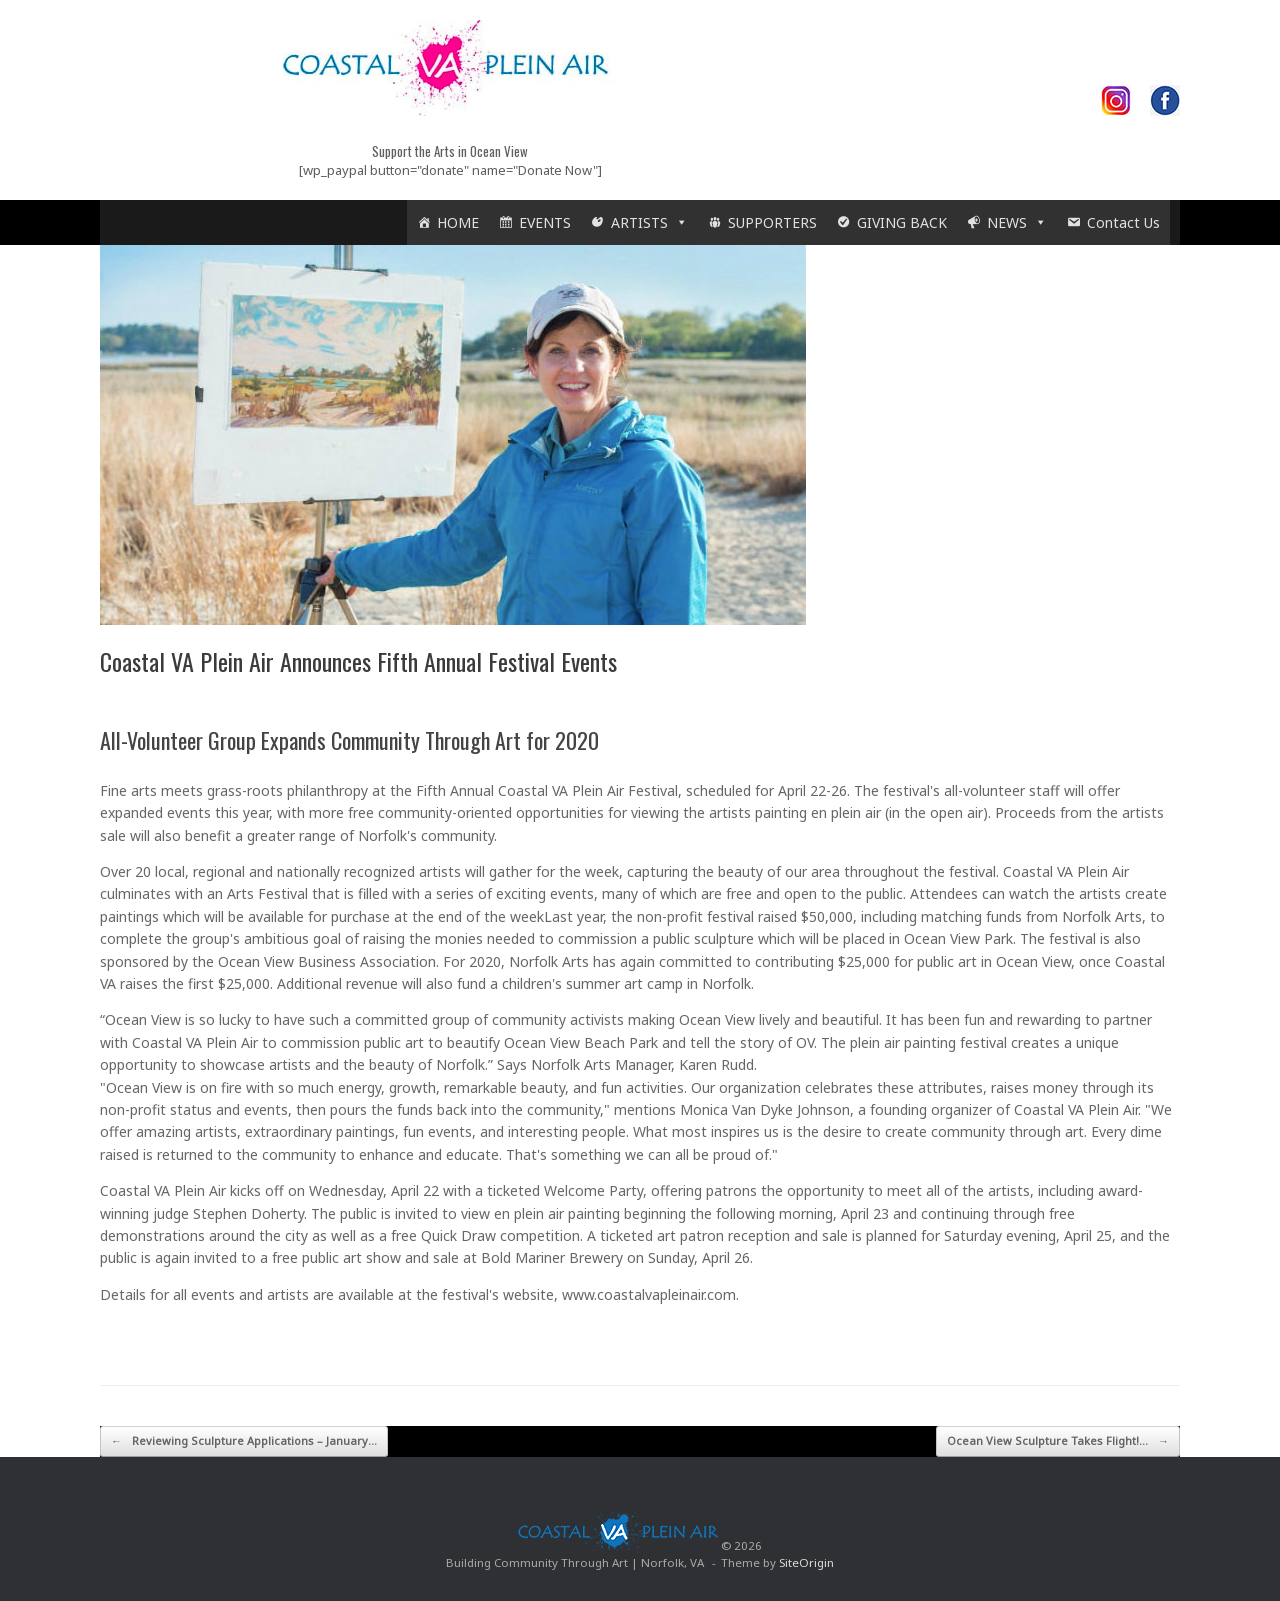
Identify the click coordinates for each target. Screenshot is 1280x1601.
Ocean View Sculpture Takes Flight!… (1058, 1441)
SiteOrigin (806, 1562)
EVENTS (545, 222)
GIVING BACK (902, 222)
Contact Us (1123, 222)
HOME (458, 222)
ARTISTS (649, 222)
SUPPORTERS (772, 222)
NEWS (1017, 222)
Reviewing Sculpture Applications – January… (244, 1441)
